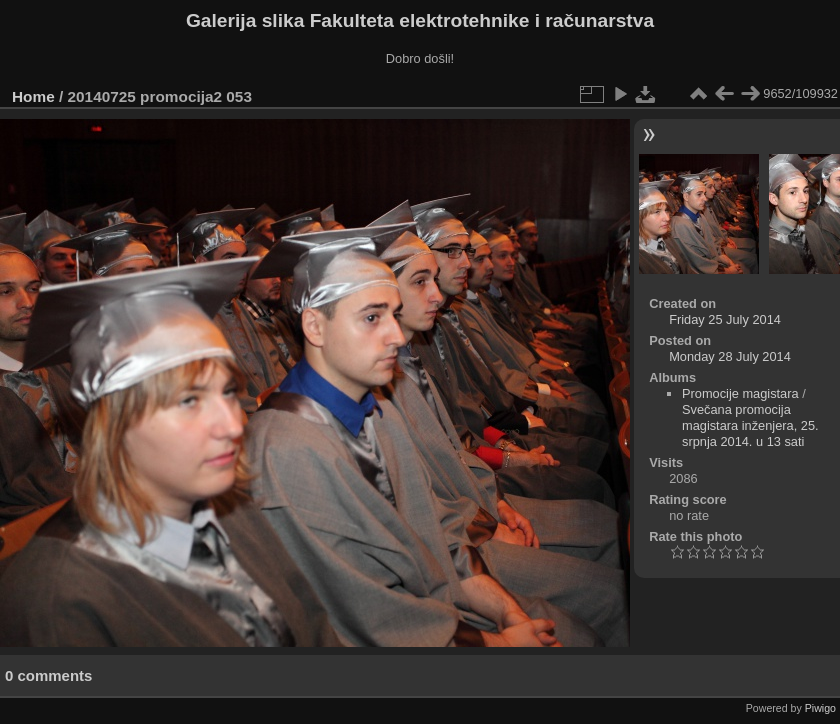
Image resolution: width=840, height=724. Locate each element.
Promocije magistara (740, 393)
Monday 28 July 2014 (730, 356)
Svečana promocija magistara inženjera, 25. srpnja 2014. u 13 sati (750, 425)
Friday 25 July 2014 (725, 319)
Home (33, 96)
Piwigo (820, 708)
